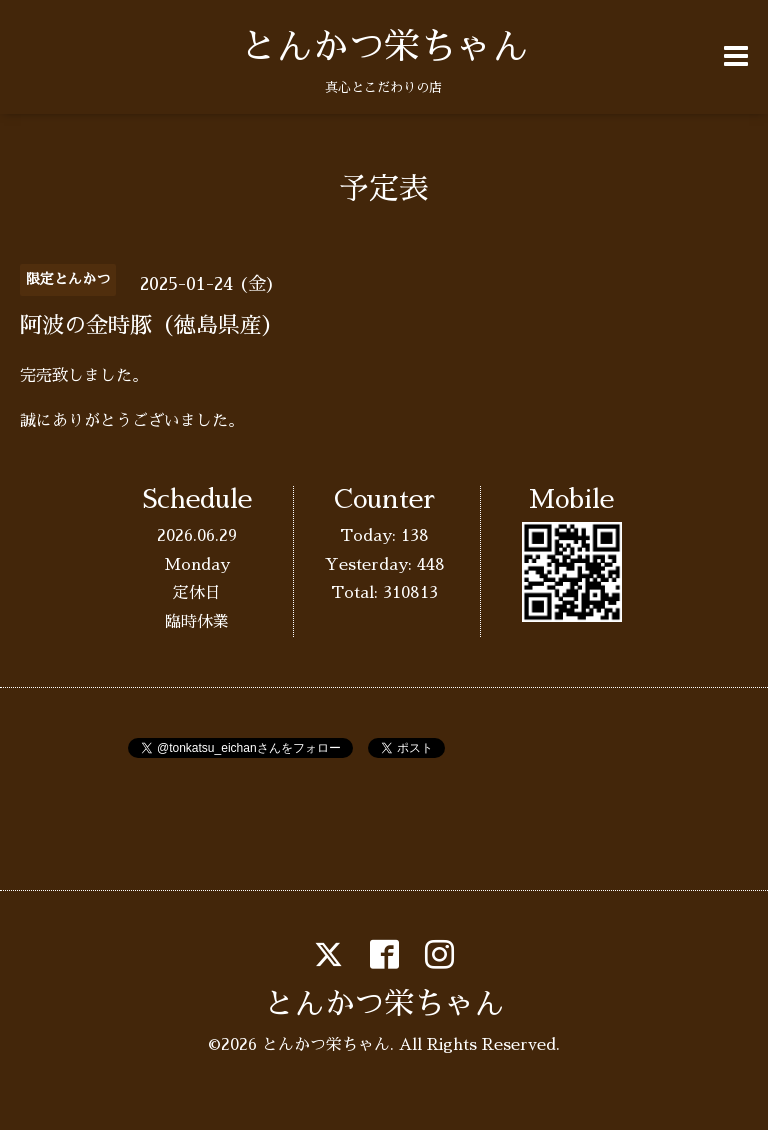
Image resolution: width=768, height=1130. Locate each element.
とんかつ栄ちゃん (384, 47)
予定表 (384, 189)
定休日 (197, 593)
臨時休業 (197, 622)
